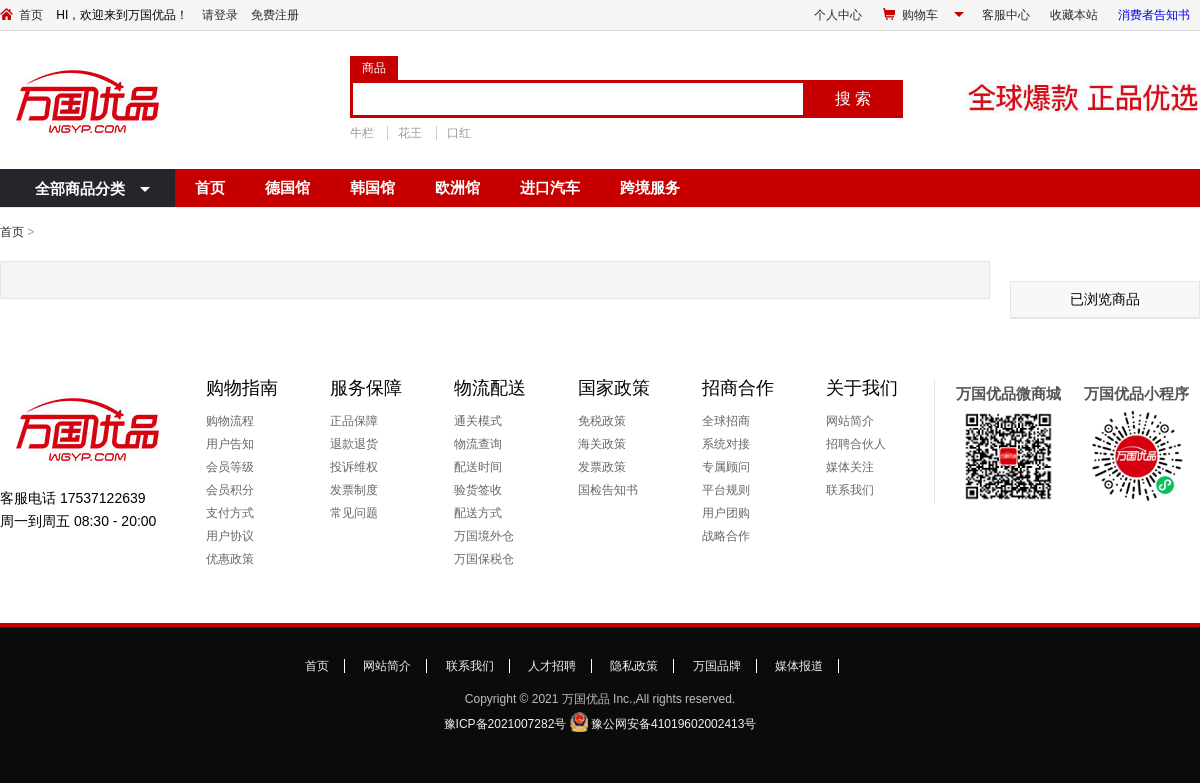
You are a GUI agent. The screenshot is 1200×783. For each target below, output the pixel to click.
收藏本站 (1074, 15)
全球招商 (726, 421)
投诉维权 (354, 467)
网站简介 (850, 421)
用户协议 (230, 536)
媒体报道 (799, 666)
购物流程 (230, 421)
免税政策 (602, 421)
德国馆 (287, 187)
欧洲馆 (457, 187)
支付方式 (230, 513)
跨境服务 (650, 187)
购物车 (920, 15)
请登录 (220, 15)
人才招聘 (552, 666)
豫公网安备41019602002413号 (673, 724)
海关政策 (602, 444)
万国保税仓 (484, 559)
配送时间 (478, 467)
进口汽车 (550, 187)
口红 (459, 133)
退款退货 (354, 444)
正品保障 (354, 421)
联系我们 (850, 490)
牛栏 (362, 133)
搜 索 (853, 98)
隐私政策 (634, 666)
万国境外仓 (484, 536)
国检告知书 (608, 490)
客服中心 (1006, 15)
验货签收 (478, 490)
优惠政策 (230, 559)
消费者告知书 (1154, 15)
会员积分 (230, 490)
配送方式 (478, 513)
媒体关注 (850, 467)
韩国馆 (372, 187)
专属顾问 (726, 467)
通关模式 (478, 421)
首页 (31, 15)
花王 (410, 133)
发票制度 (354, 490)
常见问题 (354, 513)
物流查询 (478, 444)
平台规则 (726, 490)
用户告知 (230, 444)
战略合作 (726, 536)
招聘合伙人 (856, 444)
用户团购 (726, 513)
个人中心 (838, 15)
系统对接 (726, 444)
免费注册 (275, 15)
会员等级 (230, 467)
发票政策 (602, 467)
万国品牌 (717, 666)
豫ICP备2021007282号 (505, 724)
